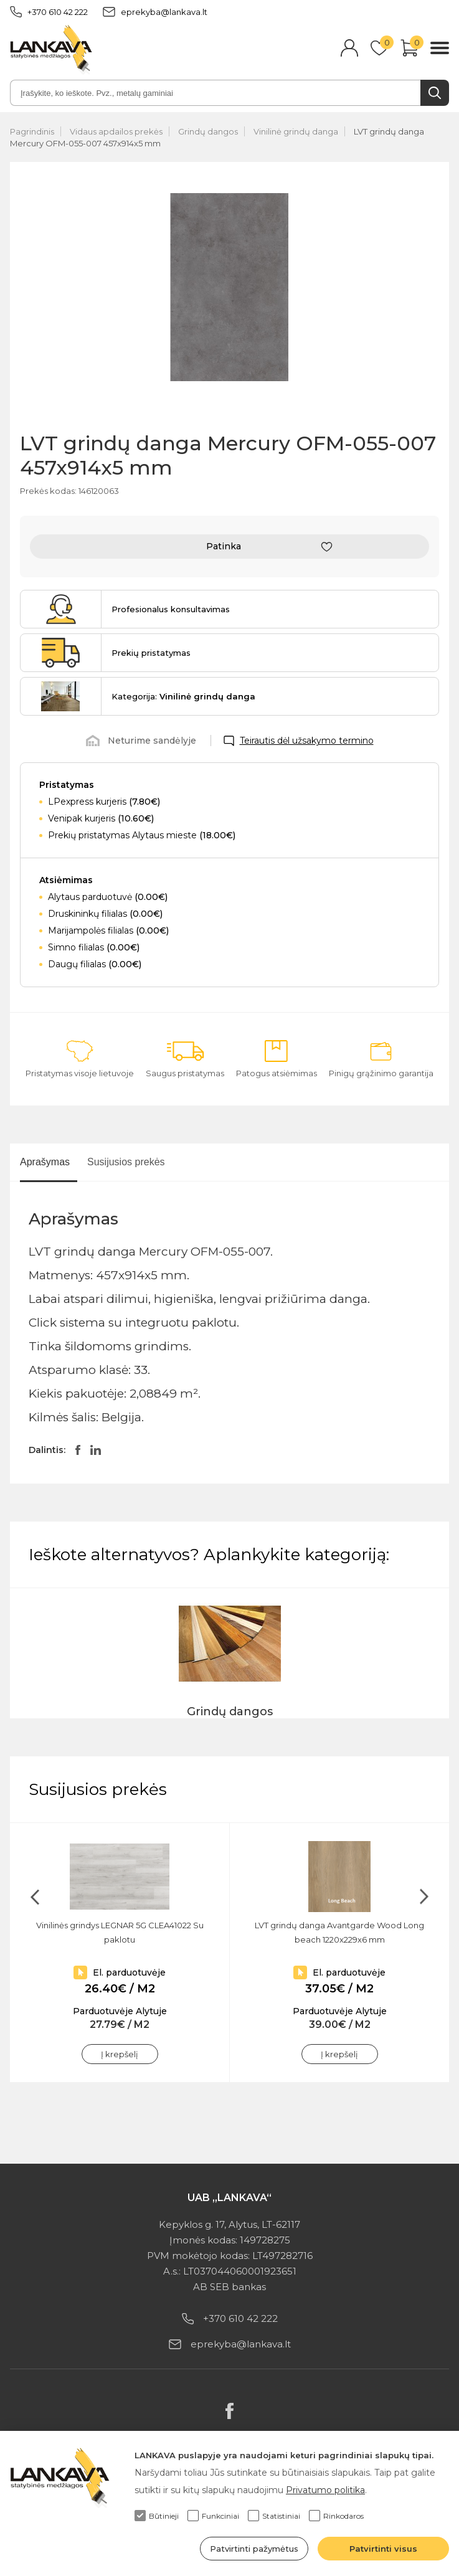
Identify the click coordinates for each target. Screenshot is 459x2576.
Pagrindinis (32, 131)
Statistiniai (274, 2515)
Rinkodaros (336, 2515)
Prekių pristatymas (151, 653)
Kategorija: (183, 696)
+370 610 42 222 (49, 11)
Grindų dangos (208, 131)
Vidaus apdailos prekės (116, 131)
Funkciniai (213, 2515)
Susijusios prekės (126, 1162)
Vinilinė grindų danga (295, 131)
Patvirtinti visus (383, 2549)
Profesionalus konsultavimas (170, 609)
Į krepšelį (119, 2054)
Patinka (223, 546)
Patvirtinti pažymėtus (254, 2549)
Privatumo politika (325, 2490)
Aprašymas (45, 1162)
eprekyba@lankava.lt (155, 12)
